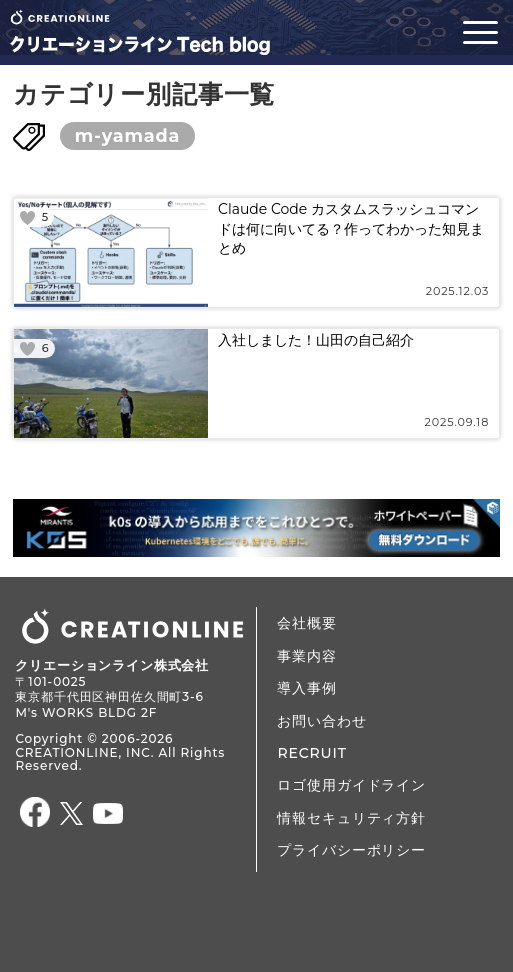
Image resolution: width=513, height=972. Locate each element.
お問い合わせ (321, 721)
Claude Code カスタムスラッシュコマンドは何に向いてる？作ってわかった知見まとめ (351, 228)
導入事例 (306, 688)
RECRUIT (311, 753)
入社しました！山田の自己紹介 (316, 340)
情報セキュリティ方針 (351, 818)
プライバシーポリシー (351, 850)
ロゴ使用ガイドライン (351, 785)
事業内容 (306, 656)
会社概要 (306, 623)
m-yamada (127, 135)
